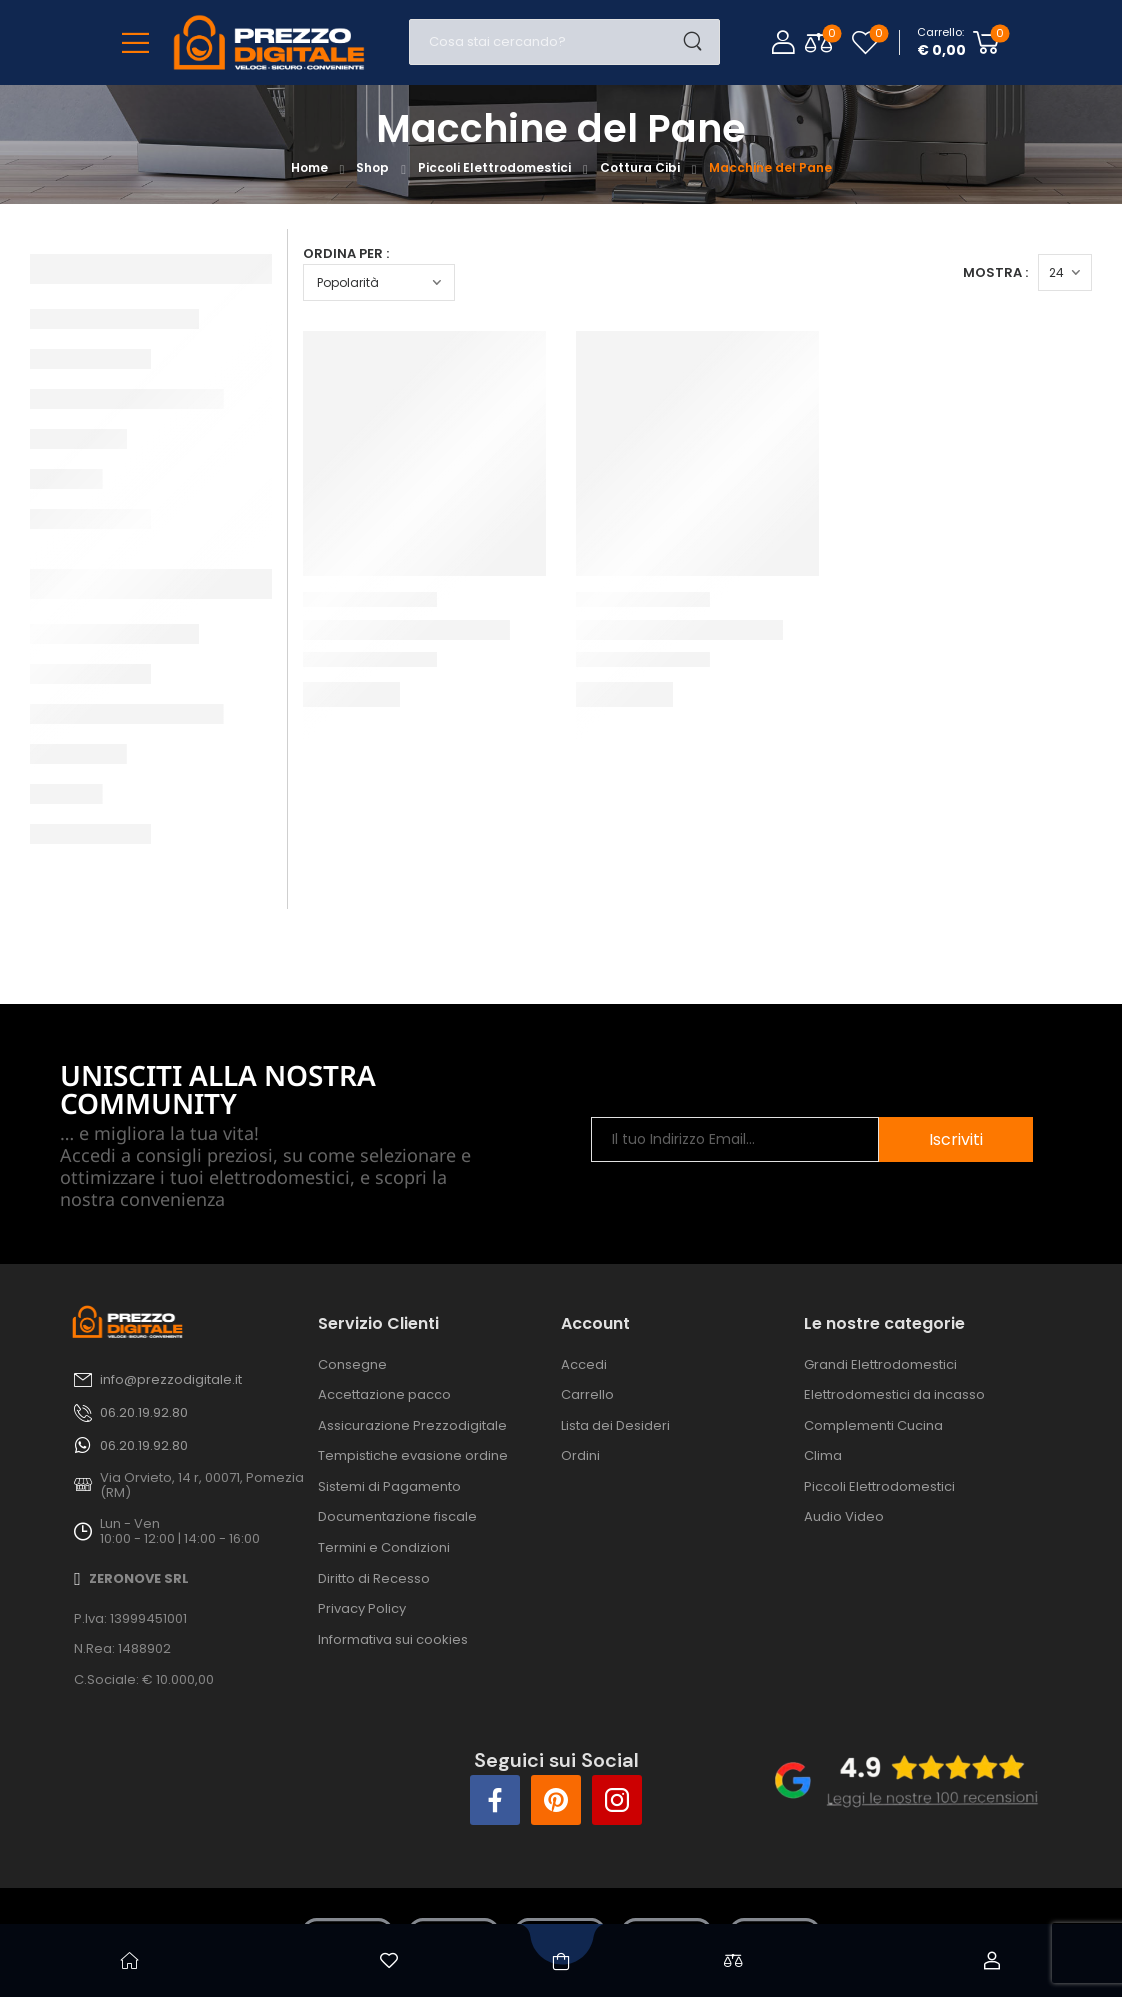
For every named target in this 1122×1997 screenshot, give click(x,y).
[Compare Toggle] (818, 42)
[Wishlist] (865, 42)
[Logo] (269, 42)
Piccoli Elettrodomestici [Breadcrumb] (494, 167)
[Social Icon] (495, 1800)
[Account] (993, 1960)
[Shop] (561, 1960)
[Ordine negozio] (379, 282)
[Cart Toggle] (958, 42)
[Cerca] (544, 42)
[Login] (783, 42)
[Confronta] (733, 1960)
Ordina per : (346, 253)
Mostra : (995, 272)
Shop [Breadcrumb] (372, 167)
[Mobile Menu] (135, 42)
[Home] (130, 1960)
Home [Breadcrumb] (309, 167)
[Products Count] (1065, 272)
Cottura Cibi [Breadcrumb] (640, 167)
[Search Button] (699, 42)
